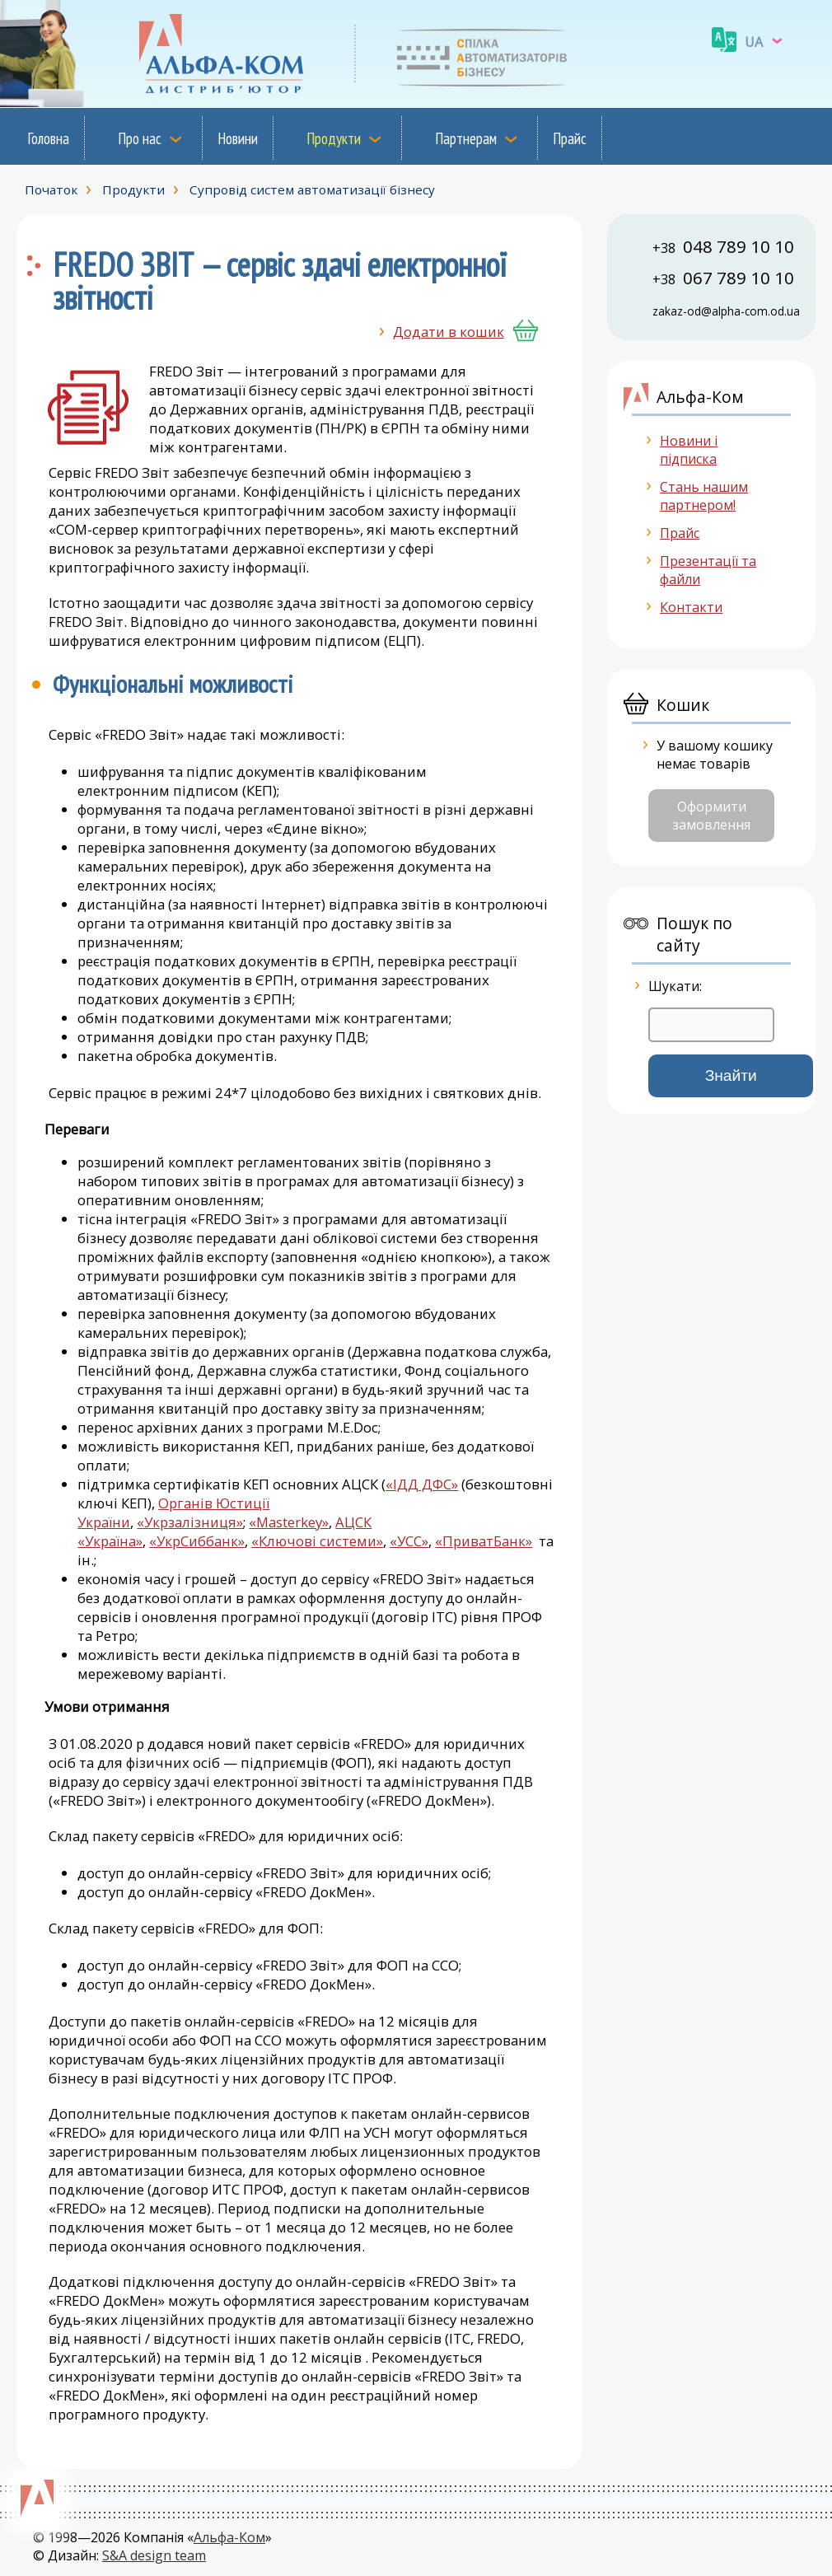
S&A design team (154, 2555)
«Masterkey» (289, 1521)
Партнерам (466, 138)
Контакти (691, 607)
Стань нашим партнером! (704, 496)
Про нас (139, 138)
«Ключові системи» (317, 1540)
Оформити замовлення (711, 815)
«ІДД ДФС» (422, 1484)
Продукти (333, 138)
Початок (51, 189)
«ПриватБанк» (483, 1540)
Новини (237, 138)
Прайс (570, 138)
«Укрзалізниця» (190, 1521)
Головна (48, 138)
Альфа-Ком (229, 2537)
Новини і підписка (688, 450)
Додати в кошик (448, 331)
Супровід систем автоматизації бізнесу (312, 189)
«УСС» (409, 1540)
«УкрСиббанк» (197, 1540)
